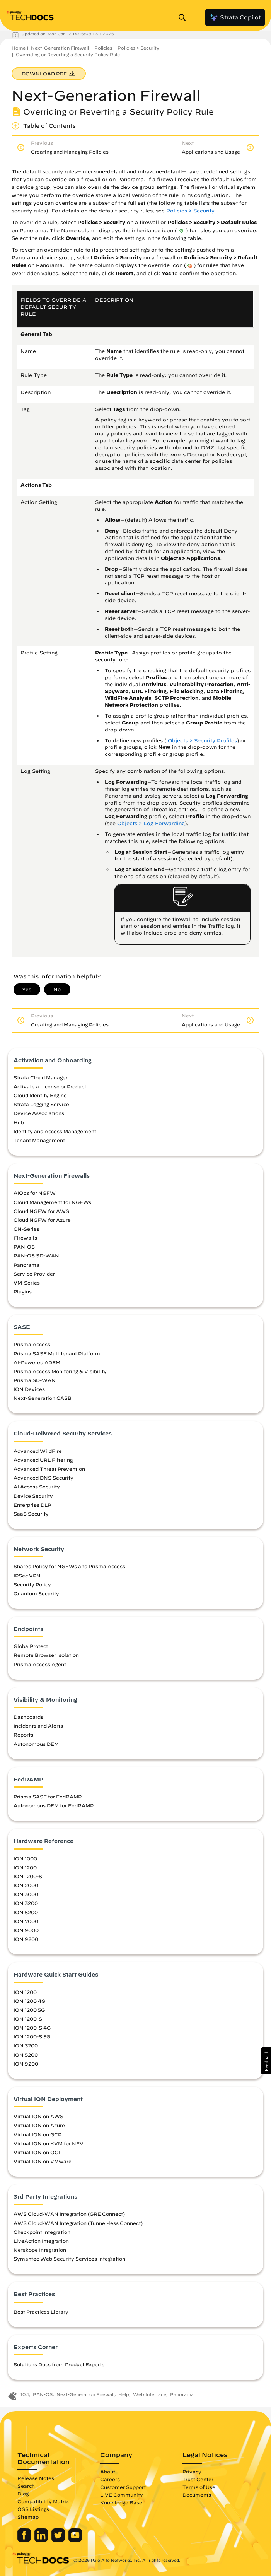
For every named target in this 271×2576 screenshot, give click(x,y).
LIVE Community (121, 2494)
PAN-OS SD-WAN (36, 1255)
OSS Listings (33, 2509)
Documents (196, 2494)
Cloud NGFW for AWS (41, 1211)
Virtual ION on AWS (38, 2116)
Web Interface (149, 2394)
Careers (110, 2479)
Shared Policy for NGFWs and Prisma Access (69, 1566)
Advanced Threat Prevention (49, 1468)
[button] (266, 2060)
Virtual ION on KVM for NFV (49, 2143)
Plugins (23, 1291)
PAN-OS (24, 1246)
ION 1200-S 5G (32, 2036)
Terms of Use (198, 2487)
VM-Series (27, 1282)
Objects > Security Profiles (202, 740)
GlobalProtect (31, 1646)
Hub (19, 1122)
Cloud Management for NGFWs (52, 1202)
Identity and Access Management (55, 1131)
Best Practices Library (41, 2311)
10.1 (24, 2394)
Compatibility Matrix (43, 2501)
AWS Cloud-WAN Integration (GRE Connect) (69, 2213)
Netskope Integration (40, 2249)
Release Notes (35, 2478)
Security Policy (32, 1584)
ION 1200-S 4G (32, 2027)
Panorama (26, 1264)
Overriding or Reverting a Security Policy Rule (68, 54)
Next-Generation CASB (43, 1398)
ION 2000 (26, 1885)
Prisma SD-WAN (35, 1380)
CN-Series (26, 1228)
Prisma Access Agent (40, 1664)
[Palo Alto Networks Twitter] (58, 2540)
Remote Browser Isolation (46, 1655)
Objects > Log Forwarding (151, 823)
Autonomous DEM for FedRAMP (54, 1805)
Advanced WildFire (38, 1451)
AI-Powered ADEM (37, 1362)
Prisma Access (32, 1344)
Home (19, 47)
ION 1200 (25, 1867)
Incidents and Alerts (38, 1725)
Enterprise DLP (32, 1504)
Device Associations (39, 1113)
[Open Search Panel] (184, 17)
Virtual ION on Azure (39, 2125)
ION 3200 (26, 1903)
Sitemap (28, 2516)
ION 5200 (26, 1912)
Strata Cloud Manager (41, 1077)
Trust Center (197, 2479)
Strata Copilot (235, 17)
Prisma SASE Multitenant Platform (57, 1353)
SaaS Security (31, 1513)
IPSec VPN (27, 1575)
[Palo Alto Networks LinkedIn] (41, 2540)
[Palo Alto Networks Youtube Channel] (75, 2540)
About (107, 2471)
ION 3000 (26, 1894)
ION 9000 (26, 1930)
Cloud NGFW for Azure (42, 1220)
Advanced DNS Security (43, 1477)
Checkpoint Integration (42, 2232)
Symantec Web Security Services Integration (69, 2258)
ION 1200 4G (29, 2001)
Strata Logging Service (41, 1104)
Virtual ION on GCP (37, 2134)
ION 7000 (26, 1921)
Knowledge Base (121, 2502)
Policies (103, 47)
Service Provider (34, 1273)
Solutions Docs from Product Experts (59, 2364)
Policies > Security (138, 47)
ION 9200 (26, 1939)
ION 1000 (25, 1858)
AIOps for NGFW (35, 1193)
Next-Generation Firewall (60, 47)
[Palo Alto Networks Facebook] (24, 2540)
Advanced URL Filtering (43, 1460)
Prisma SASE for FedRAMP (48, 1796)
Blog (23, 2493)
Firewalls (25, 1237)
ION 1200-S (28, 1876)
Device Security (33, 1496)
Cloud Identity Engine (40, 1095)
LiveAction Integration (41, 2241)
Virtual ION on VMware (43, 2161)
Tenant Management (39, 1140)
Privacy (191, 2471)
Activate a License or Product (50, 1086)
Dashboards (28, 1717)
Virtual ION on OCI (37, 2152)
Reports (23, 1734)
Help (123, 2394)
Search (26, 2486)
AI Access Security (37, 1486)
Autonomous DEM (36, 1744)
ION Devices (29, 1389)
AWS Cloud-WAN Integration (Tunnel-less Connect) (78, 2223)
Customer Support (123, 2487)
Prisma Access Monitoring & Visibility (60, 1371)
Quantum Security (36, 1593)
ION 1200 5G (29, 2009)
